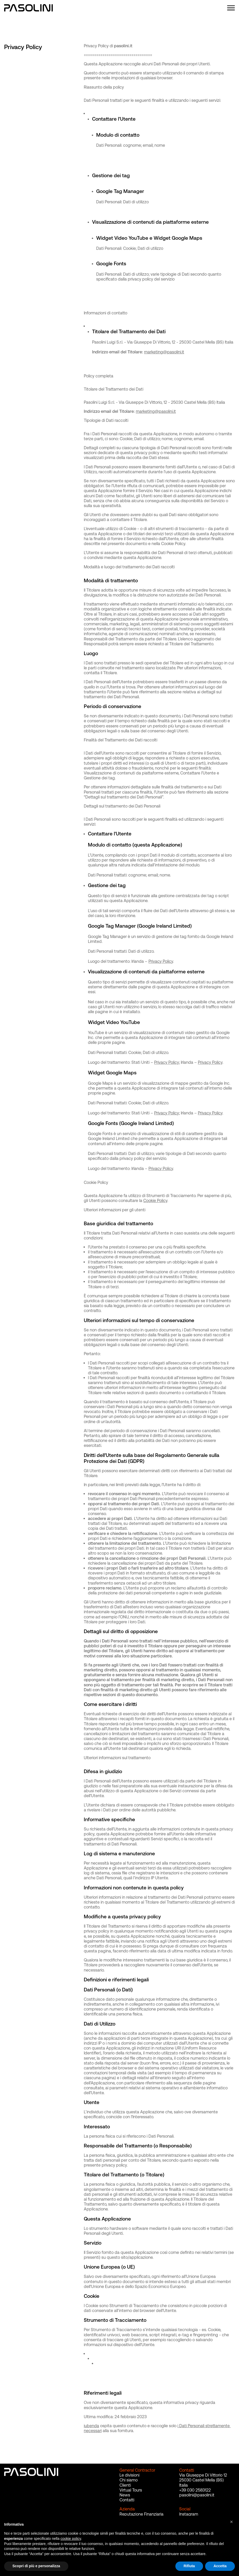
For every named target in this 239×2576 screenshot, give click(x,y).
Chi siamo (128, 2480)
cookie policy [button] (71, 2538)
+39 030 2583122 (195, 2490)
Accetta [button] (220, 2566)
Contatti (126, 2499)
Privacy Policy (160, 962)
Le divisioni (129, 2475)
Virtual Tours (130, 2490)
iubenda (91, 2427)
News (124, 2495)
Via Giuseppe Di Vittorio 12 (203, 2475)
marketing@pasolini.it (164, 353)
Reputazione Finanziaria (141, 2514)
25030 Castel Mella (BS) (201, 2480)
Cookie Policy (155, 1201)
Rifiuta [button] (189, 2566)
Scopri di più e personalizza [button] (36, 2566)
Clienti (125, 2485)
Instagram (188, 2514)
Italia (183, 2485)
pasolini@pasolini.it (196, 2495)
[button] (232, 2524)
